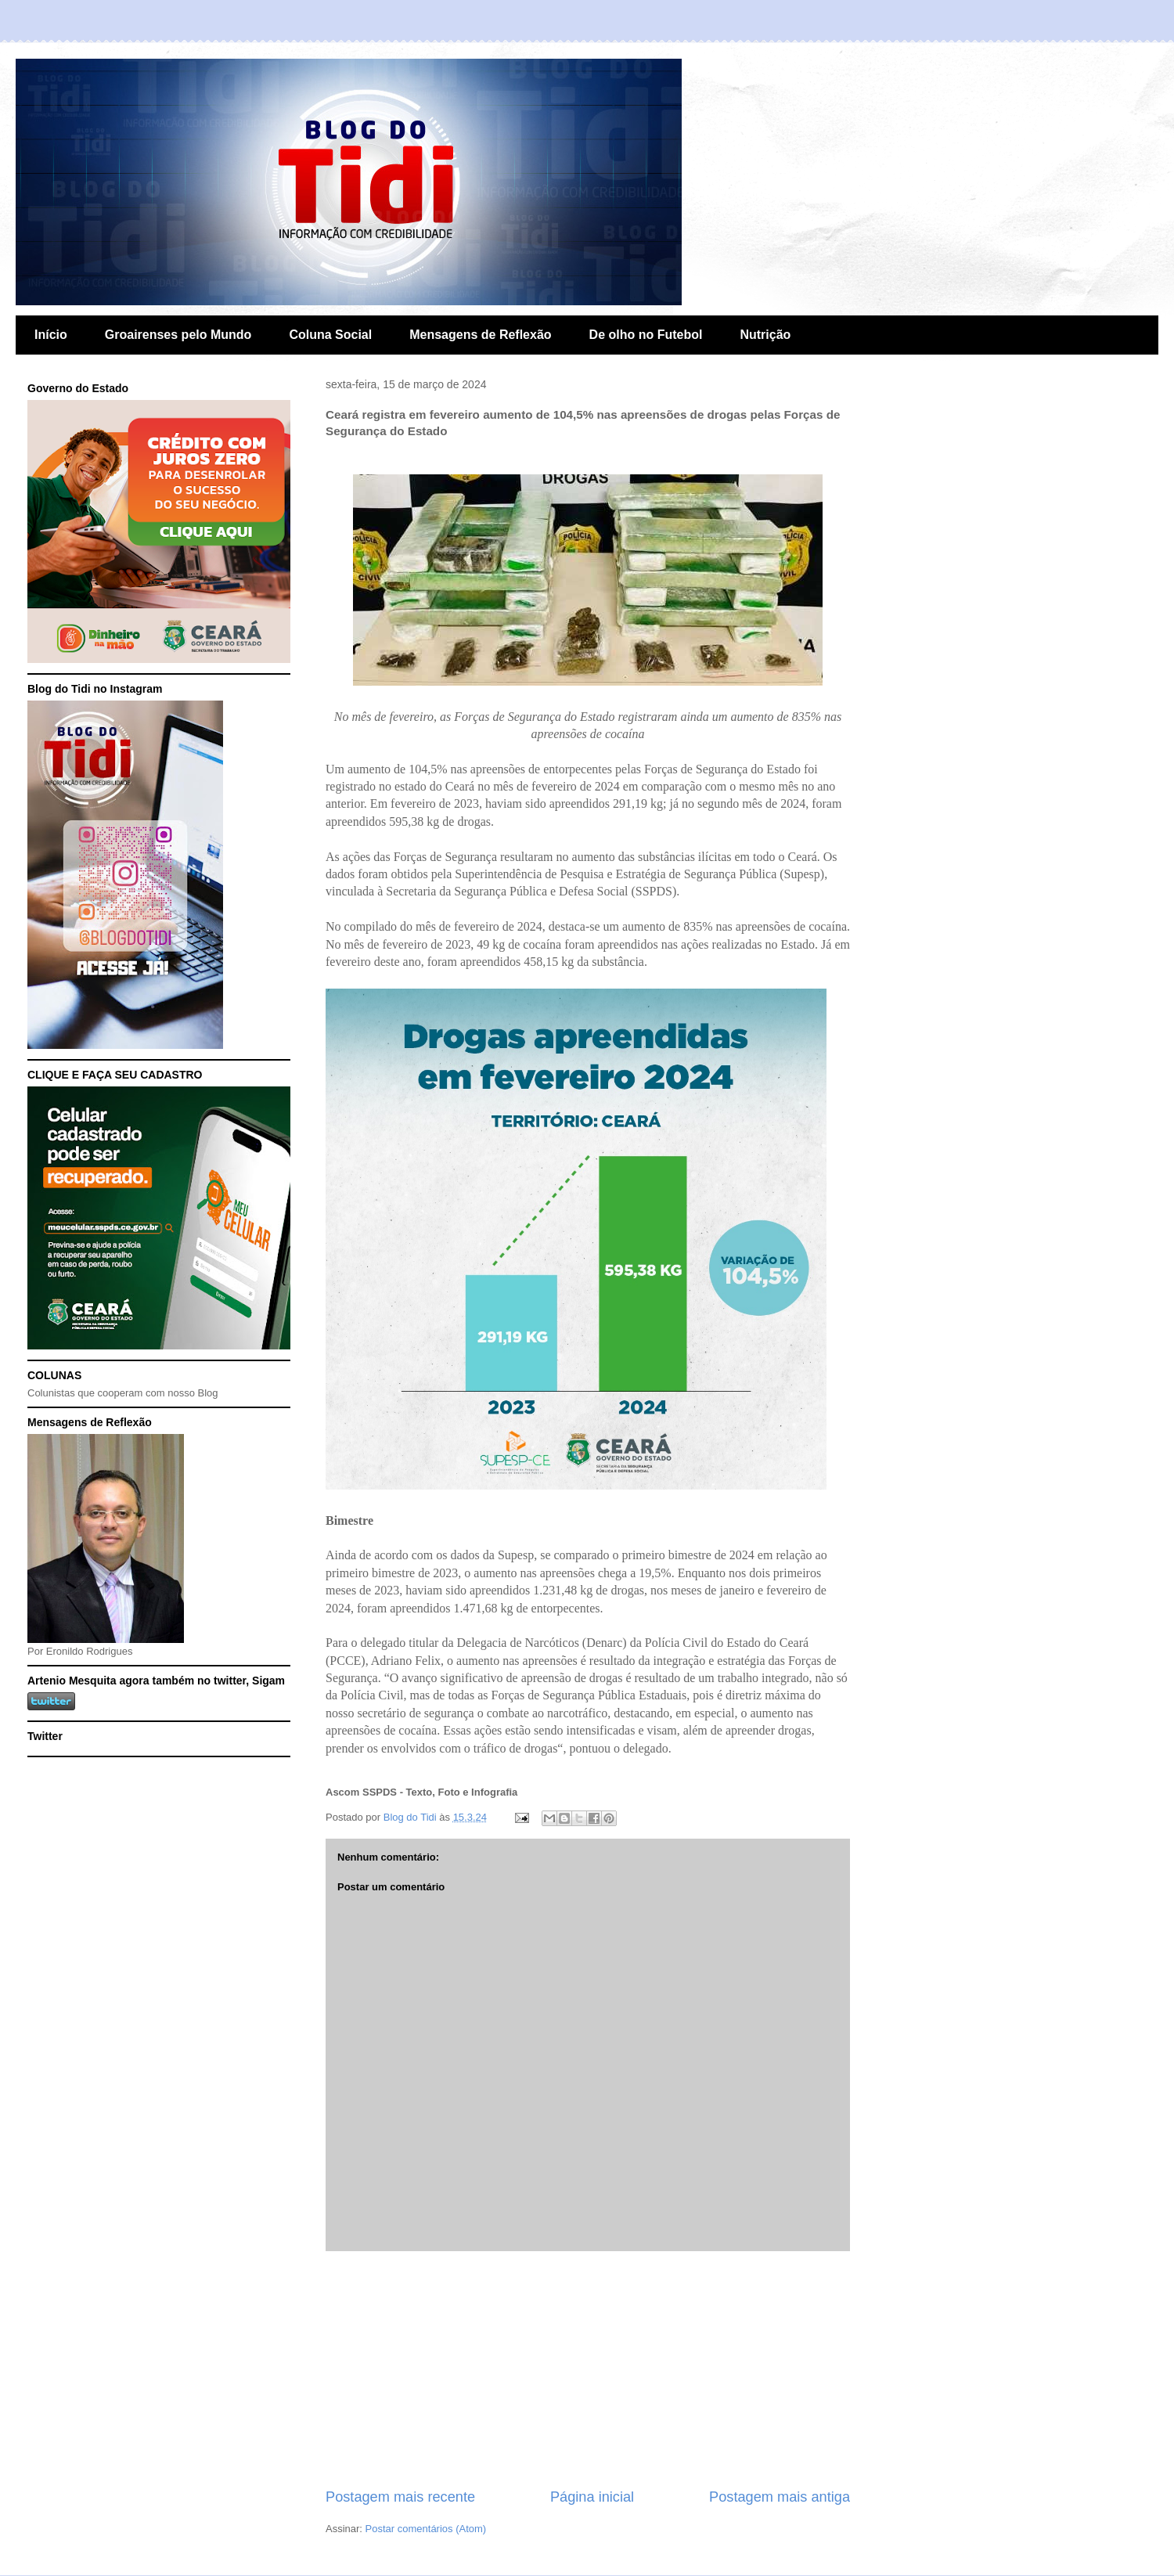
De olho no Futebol (646, 334)
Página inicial (592, 2497)
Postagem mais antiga (779, 2497)
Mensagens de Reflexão (480, 334)
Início (50, 334)
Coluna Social (330, 334)
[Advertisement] (588, 2369)
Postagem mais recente (400, 2497)
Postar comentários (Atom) (426, 2529)
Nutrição (765, 334)
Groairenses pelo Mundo (178, 334)
